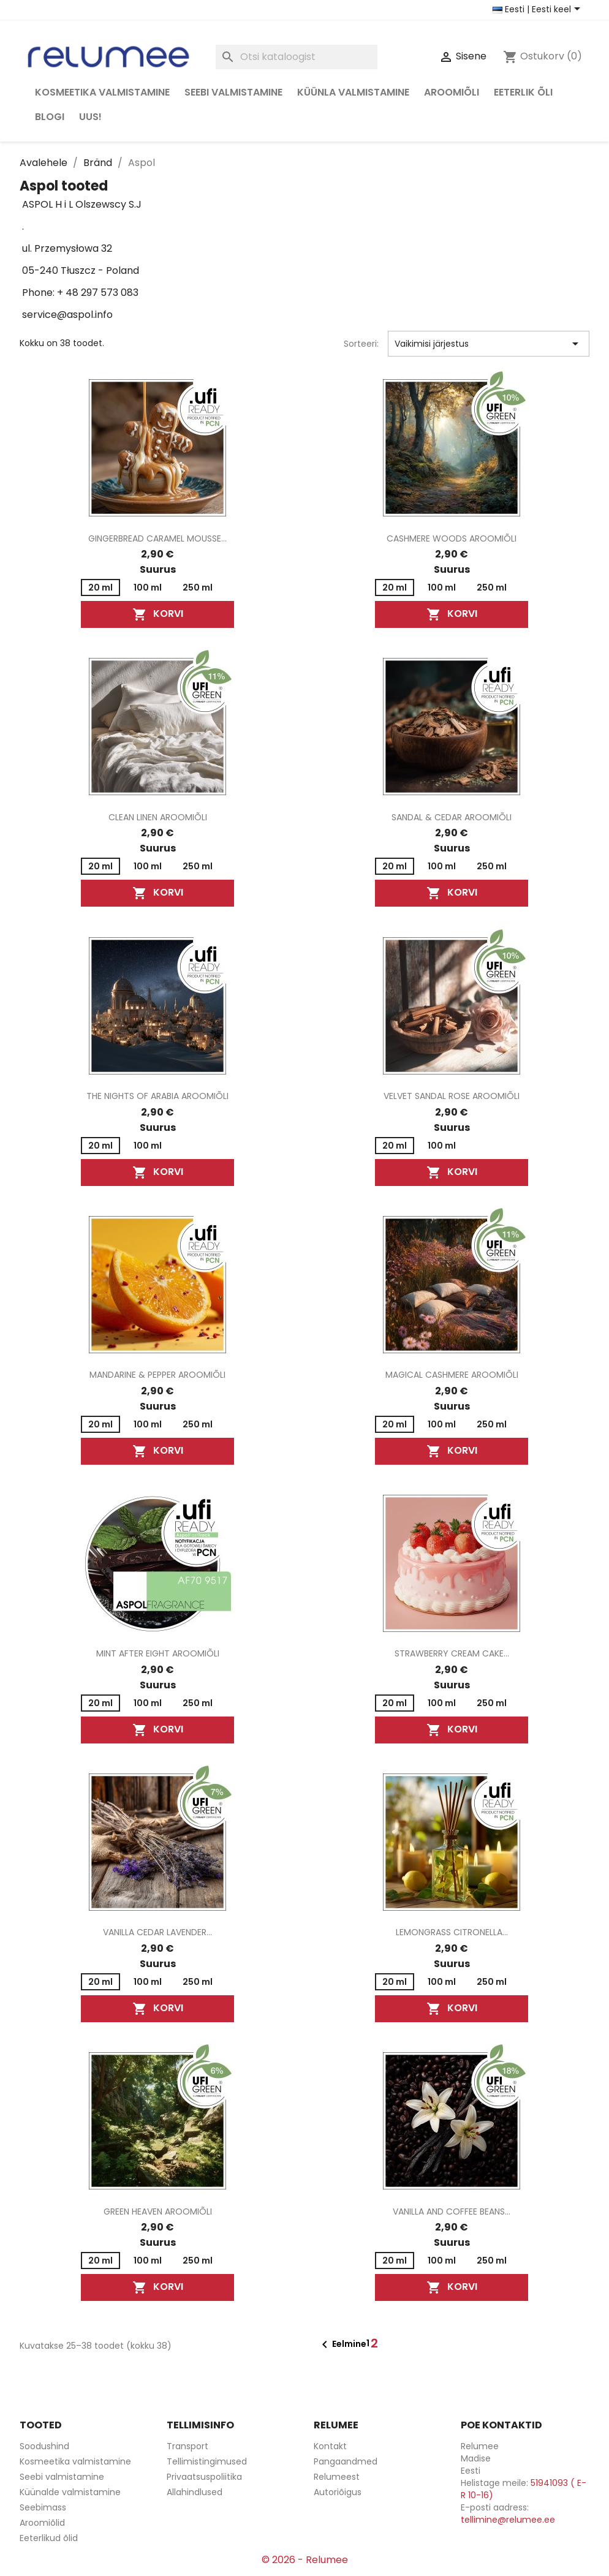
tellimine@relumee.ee (508, 2520)
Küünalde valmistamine (70, 2492)
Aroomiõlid (42, 2523)
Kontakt (330, 2446)
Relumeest (337, 2477)
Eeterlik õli (523, 92)
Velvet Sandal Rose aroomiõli (452, 1096)
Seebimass (43, 2507)
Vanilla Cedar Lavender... (157, 1932)
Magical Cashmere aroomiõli (451, 1375)
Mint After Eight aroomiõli (157, 1653)
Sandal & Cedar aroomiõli (452, 817)
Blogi (49, 117)
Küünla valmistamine (353, 92)
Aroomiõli (451, 92)
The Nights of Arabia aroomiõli (157, 1096)
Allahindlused (194, 2492)
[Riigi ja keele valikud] (538, 10)
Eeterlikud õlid (49, 2538)
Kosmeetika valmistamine (102, 92)
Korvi (157, 614)
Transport (187, 2446)
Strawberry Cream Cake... (452, 1653)
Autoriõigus (337, 2492)
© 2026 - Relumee (305, 2560)
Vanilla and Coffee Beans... (451, 2211)
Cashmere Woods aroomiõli (451, 538)
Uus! (90, 117)
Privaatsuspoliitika (204, 2477)
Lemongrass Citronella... (452, 1932)
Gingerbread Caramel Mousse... (157, 538)
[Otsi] (296, 57)
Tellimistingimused (207, 2461)
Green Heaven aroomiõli (158, 2211)
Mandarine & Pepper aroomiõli (157, 1375)
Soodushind (44, 2446)
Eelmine (341, 2344)
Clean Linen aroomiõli (157, 817)
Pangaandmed (345, 2461)
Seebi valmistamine (233, 92)
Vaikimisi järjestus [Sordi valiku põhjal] (489, 343)
